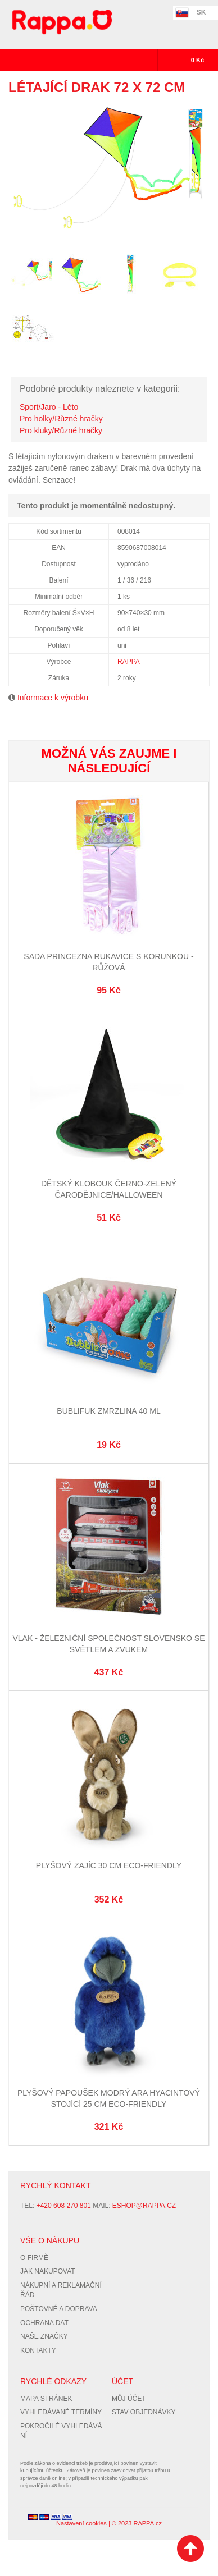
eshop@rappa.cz (144, 2206)
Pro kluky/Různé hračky (61, 430)
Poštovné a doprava (58, 2309)
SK (201, 12)
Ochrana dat (44, 2323)
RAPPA (128, 662)
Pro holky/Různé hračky (61, 418)
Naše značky (44, 2336)
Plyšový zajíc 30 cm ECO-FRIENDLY (108, 1865)
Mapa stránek (46, 2399)
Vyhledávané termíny (61, 2412)
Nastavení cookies (81, 2523)
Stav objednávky (144, 2412)
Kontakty (38, 2350)
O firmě (34, 2258)
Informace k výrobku (52, 697)
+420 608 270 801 (64, 2206)
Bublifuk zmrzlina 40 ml (108, 1410)
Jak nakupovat (47, 2271)
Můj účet (129, 2399)
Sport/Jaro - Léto (49, 406)
